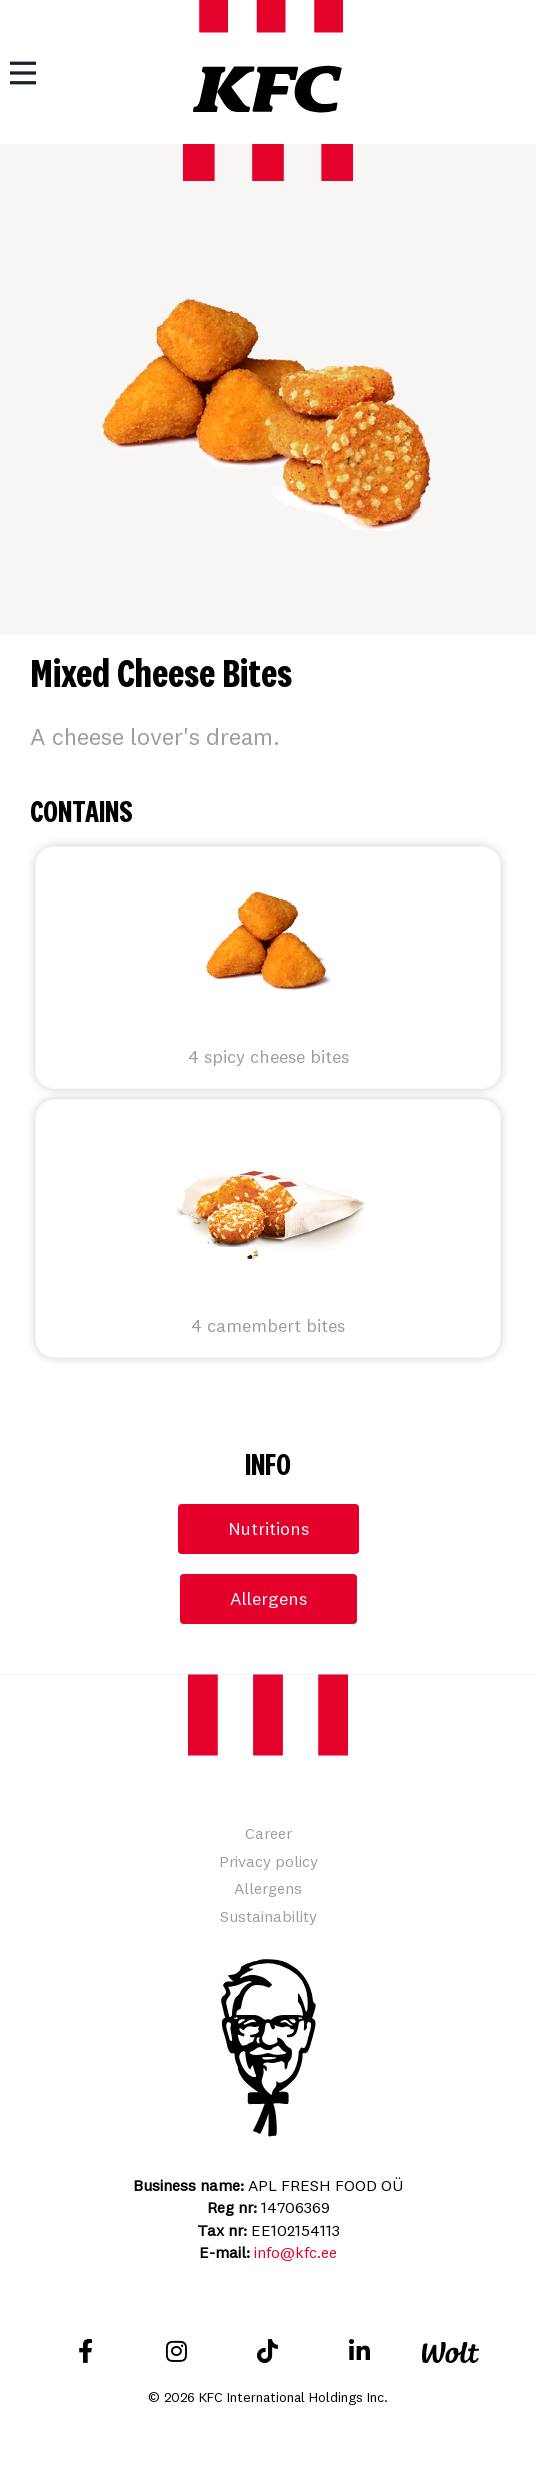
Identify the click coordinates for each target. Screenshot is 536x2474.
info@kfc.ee (295, 2252)
